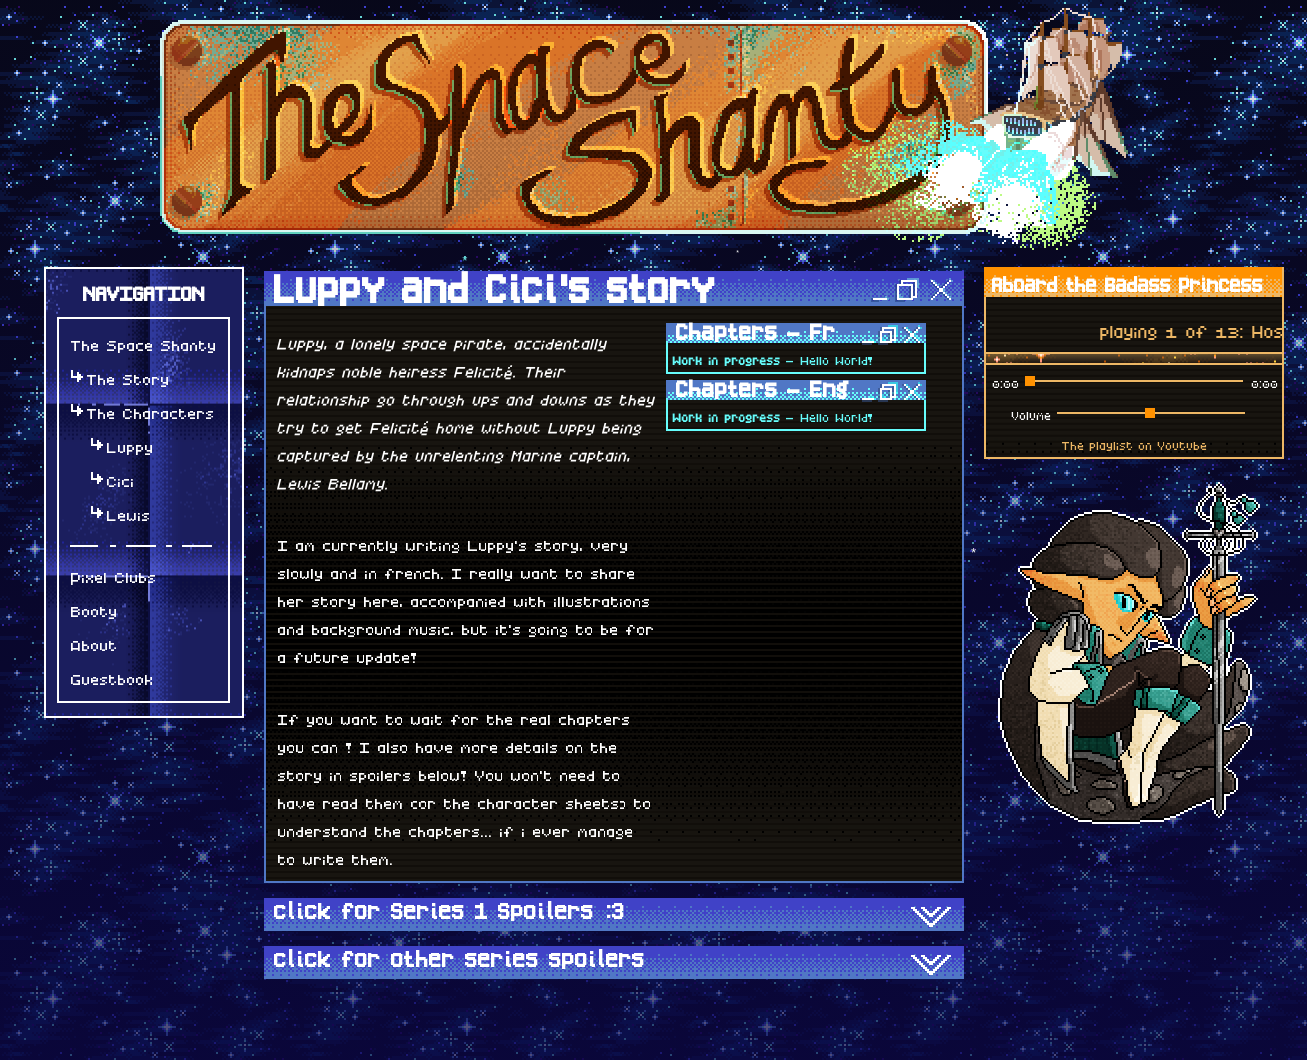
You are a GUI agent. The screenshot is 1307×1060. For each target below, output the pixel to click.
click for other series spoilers (613, 964)
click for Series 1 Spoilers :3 (613, 916)
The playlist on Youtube (1133, 443)
